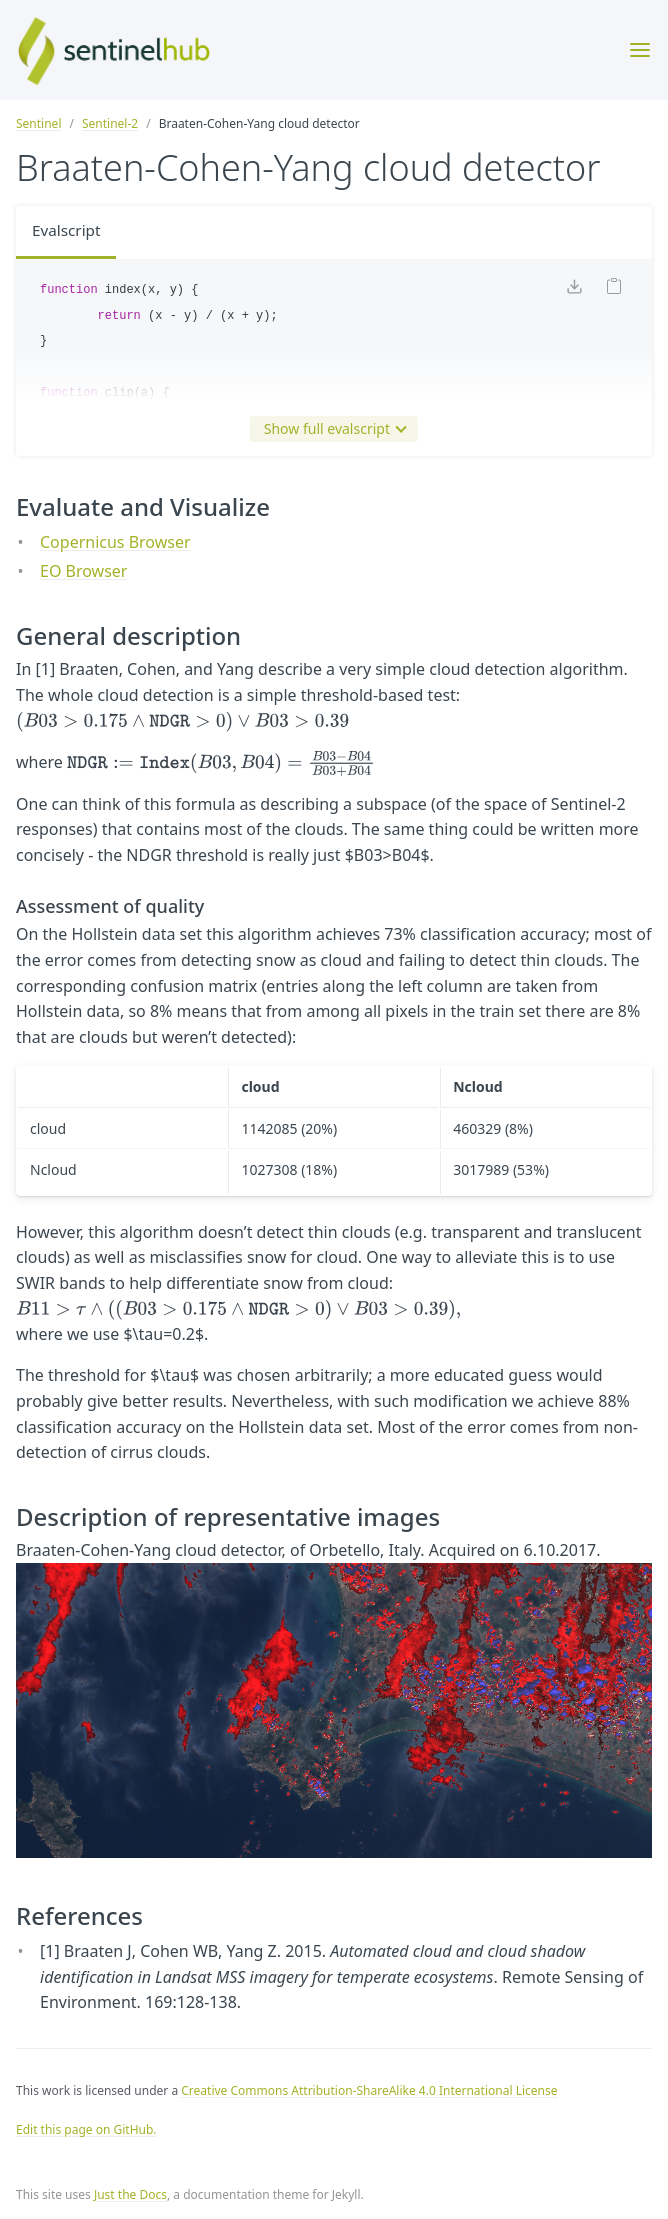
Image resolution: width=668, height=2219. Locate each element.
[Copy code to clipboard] (614, 290)
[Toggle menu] (640, 50)
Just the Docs (130, 2194)
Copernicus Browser (115, 542)
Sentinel (38, 123)
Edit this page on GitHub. (86, 2129)
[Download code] (574, 291)
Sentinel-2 (110, 123)
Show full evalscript (331, 429)
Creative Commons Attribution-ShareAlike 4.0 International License (369, 2090)
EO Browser (83, 571)
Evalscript (68, 232)
